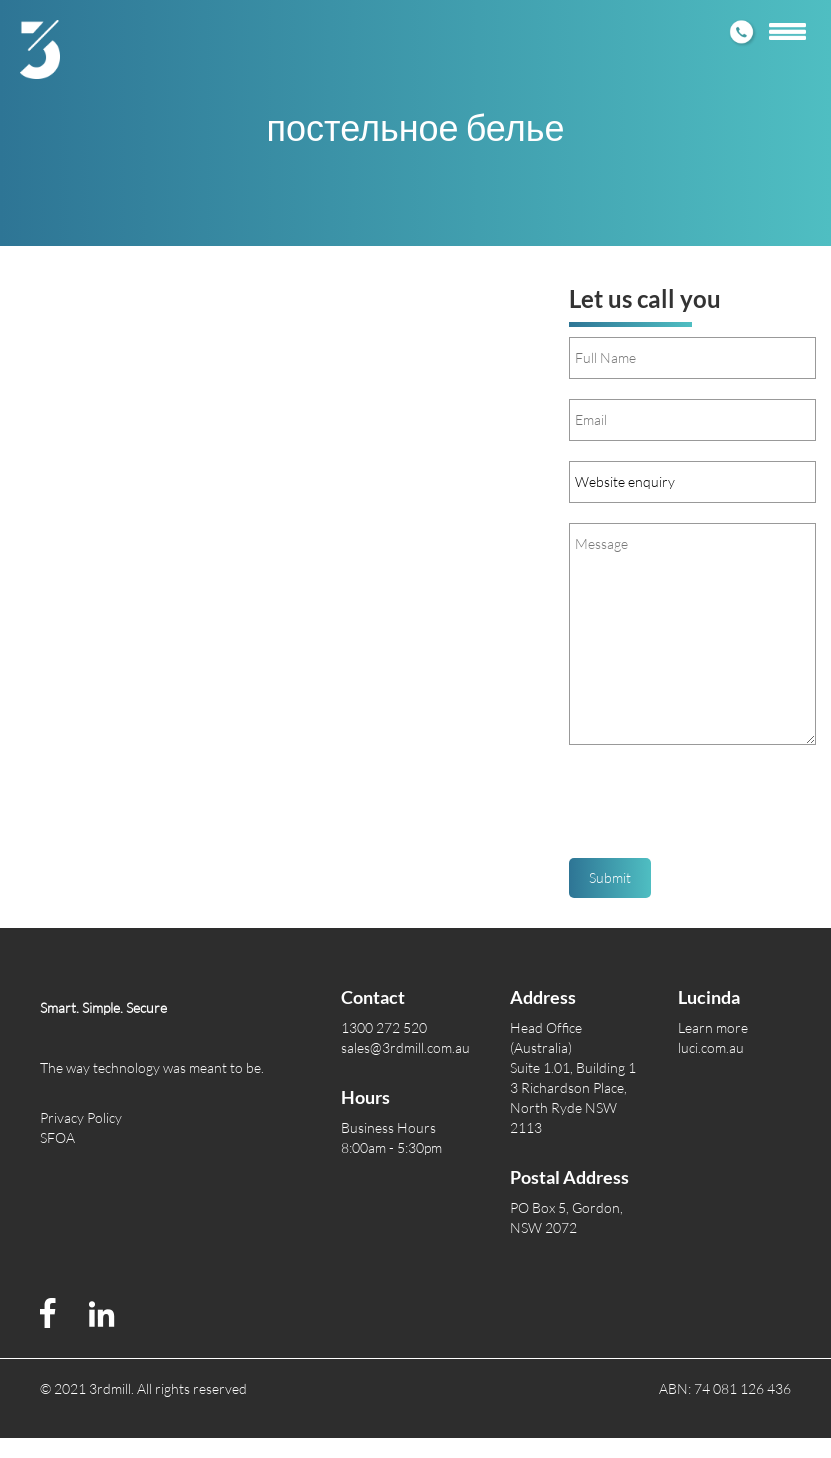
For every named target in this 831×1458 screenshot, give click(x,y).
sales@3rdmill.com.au (405, 1047)
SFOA (57, 1137)
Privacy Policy (81, 1117)
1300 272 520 (384, 1027)
